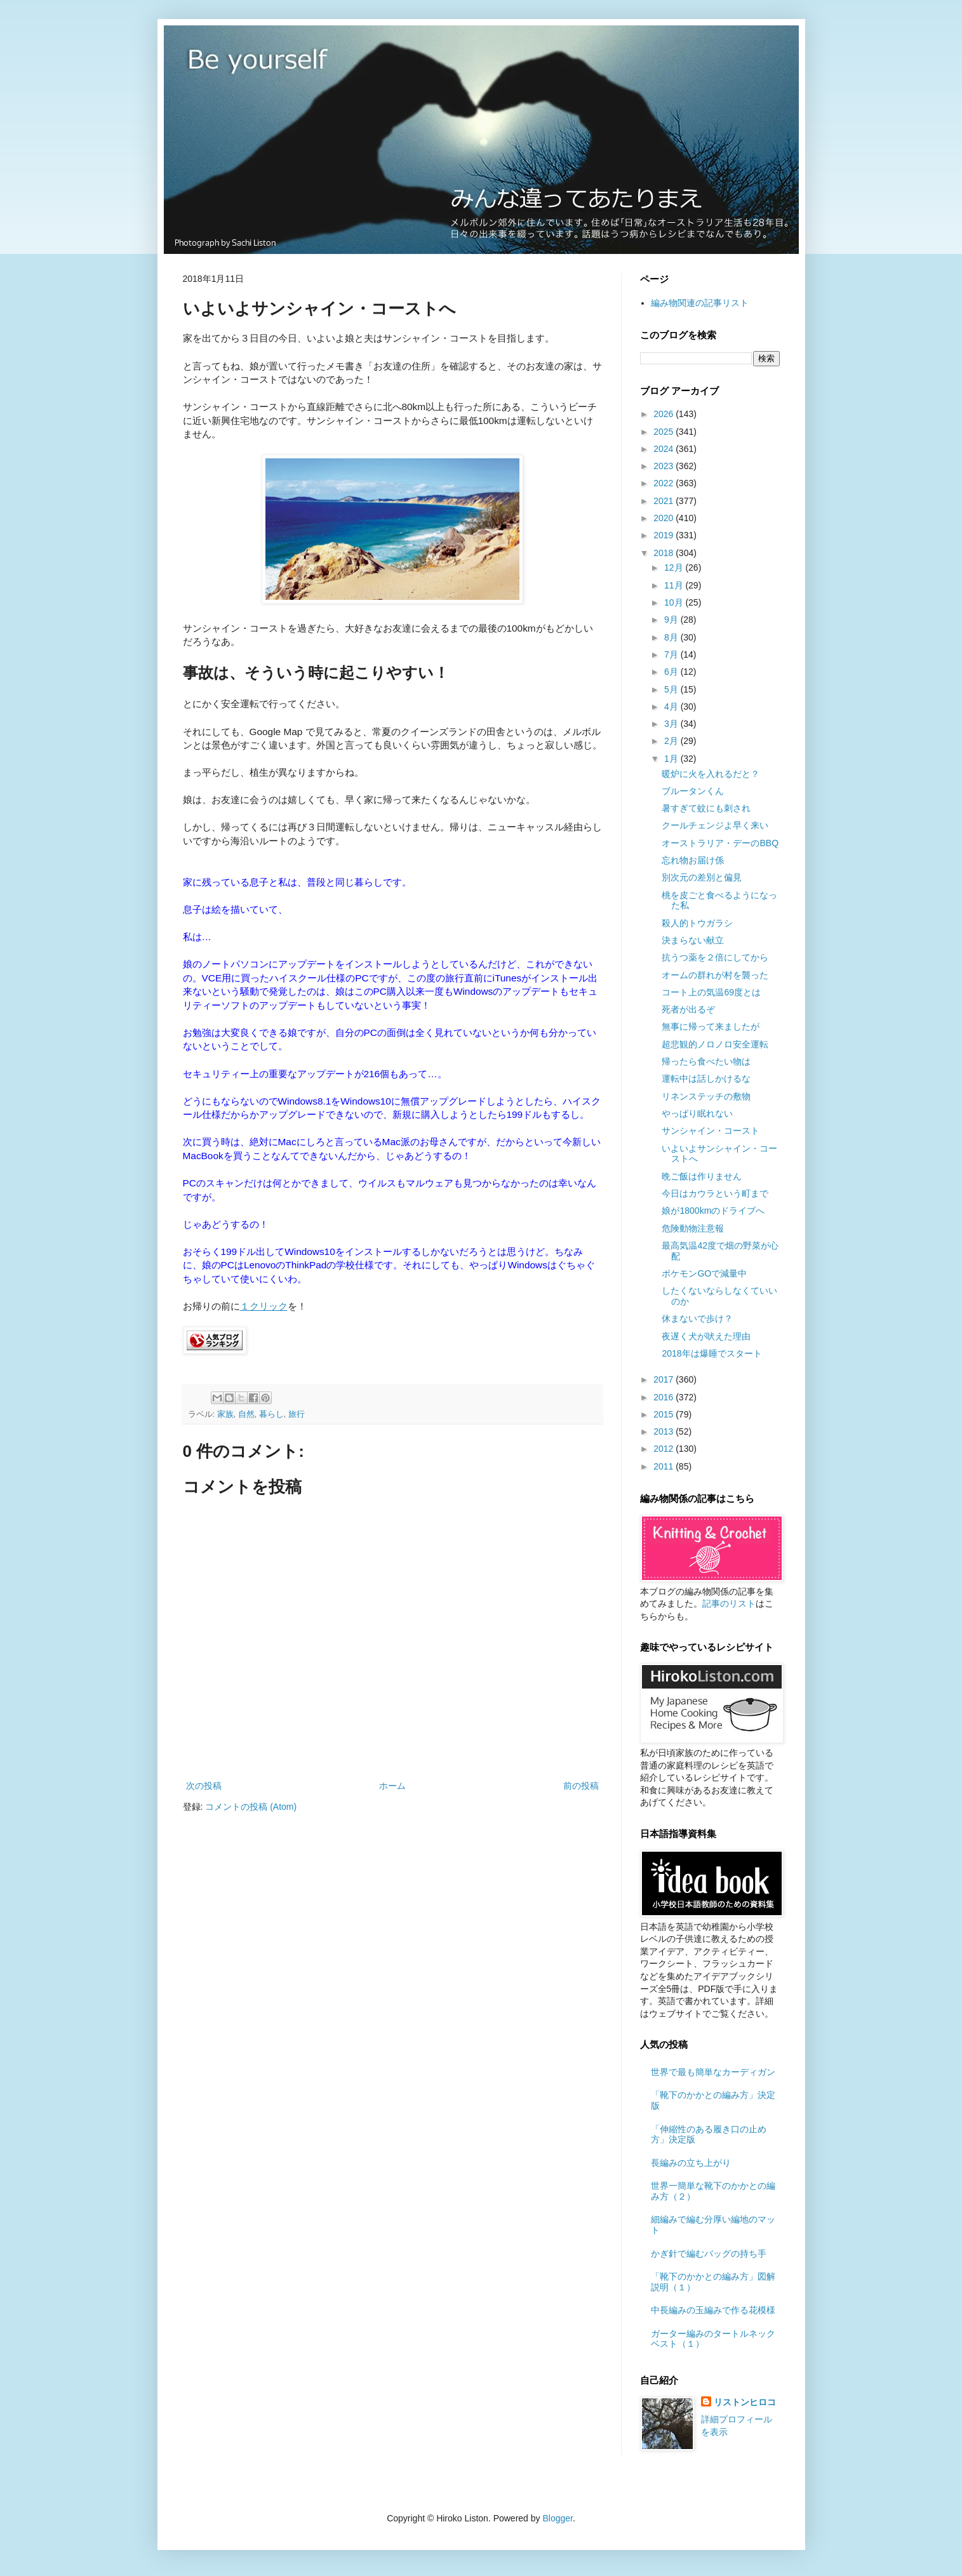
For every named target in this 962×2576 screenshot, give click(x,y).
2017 (664, 1379)
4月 (672, 706)
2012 (664, 1449)
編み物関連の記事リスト (700, 303)
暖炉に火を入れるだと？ (710, 774)
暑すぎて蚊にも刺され (706, 808)
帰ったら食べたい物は (706, 1061)
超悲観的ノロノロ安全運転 (715, 1044)
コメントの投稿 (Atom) (251, 1807)
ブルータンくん (693, 791)
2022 (664, 483)
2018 (664, 553)
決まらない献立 (693, 940)
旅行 (296, 1414)
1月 (672, 759)
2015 (664, 1414)
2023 (664, 466)
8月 (672, 637)
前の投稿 (581, 1786)
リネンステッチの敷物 (706, 1096)
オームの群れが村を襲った (715, 975)
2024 (664, 449)
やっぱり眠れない (697, 1113)
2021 (664, 501)
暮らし (271, 1414)
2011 (664, 1466)
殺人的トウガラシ (697, 923)
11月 (674, 585)
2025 (664, 432)
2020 (664, 518)
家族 (225, 1414)
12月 (674, 567)
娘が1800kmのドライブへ (713, 1210)
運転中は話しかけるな (706, 1078)
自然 (246, 1414)
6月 (672, 672)
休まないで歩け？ (697, 1318)
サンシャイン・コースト (710, 1130)
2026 (664, 414)
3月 (672, 724)
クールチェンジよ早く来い (715, 825)
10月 (674, 602)
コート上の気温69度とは (711, 992)
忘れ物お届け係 (693, 860)
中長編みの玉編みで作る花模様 (713, 2310)
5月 (672, 689)
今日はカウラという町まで (715, 1193)
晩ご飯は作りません (702, 1176)
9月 (672, 619)
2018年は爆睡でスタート (711, 1353)
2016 (664, 1397)
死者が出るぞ (688, 1009)
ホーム (392, 1786)
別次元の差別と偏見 (702, 877)
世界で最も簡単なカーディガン (713, 2072)
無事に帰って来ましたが (710, 1026)
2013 (664, 1431)
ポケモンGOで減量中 (704, 1273)
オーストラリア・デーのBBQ (720, 843)
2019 (664, 535)
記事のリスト (729, 1603)
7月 (672, 654)
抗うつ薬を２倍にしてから (715, 957)
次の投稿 (204, 1786)
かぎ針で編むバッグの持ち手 (708, 2253)
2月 (672, 741)
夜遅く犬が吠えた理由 (706, 1336)
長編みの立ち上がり (691, 2163)
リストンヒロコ (745, 2402)
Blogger (557, 2518)
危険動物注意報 (693, 1228)
